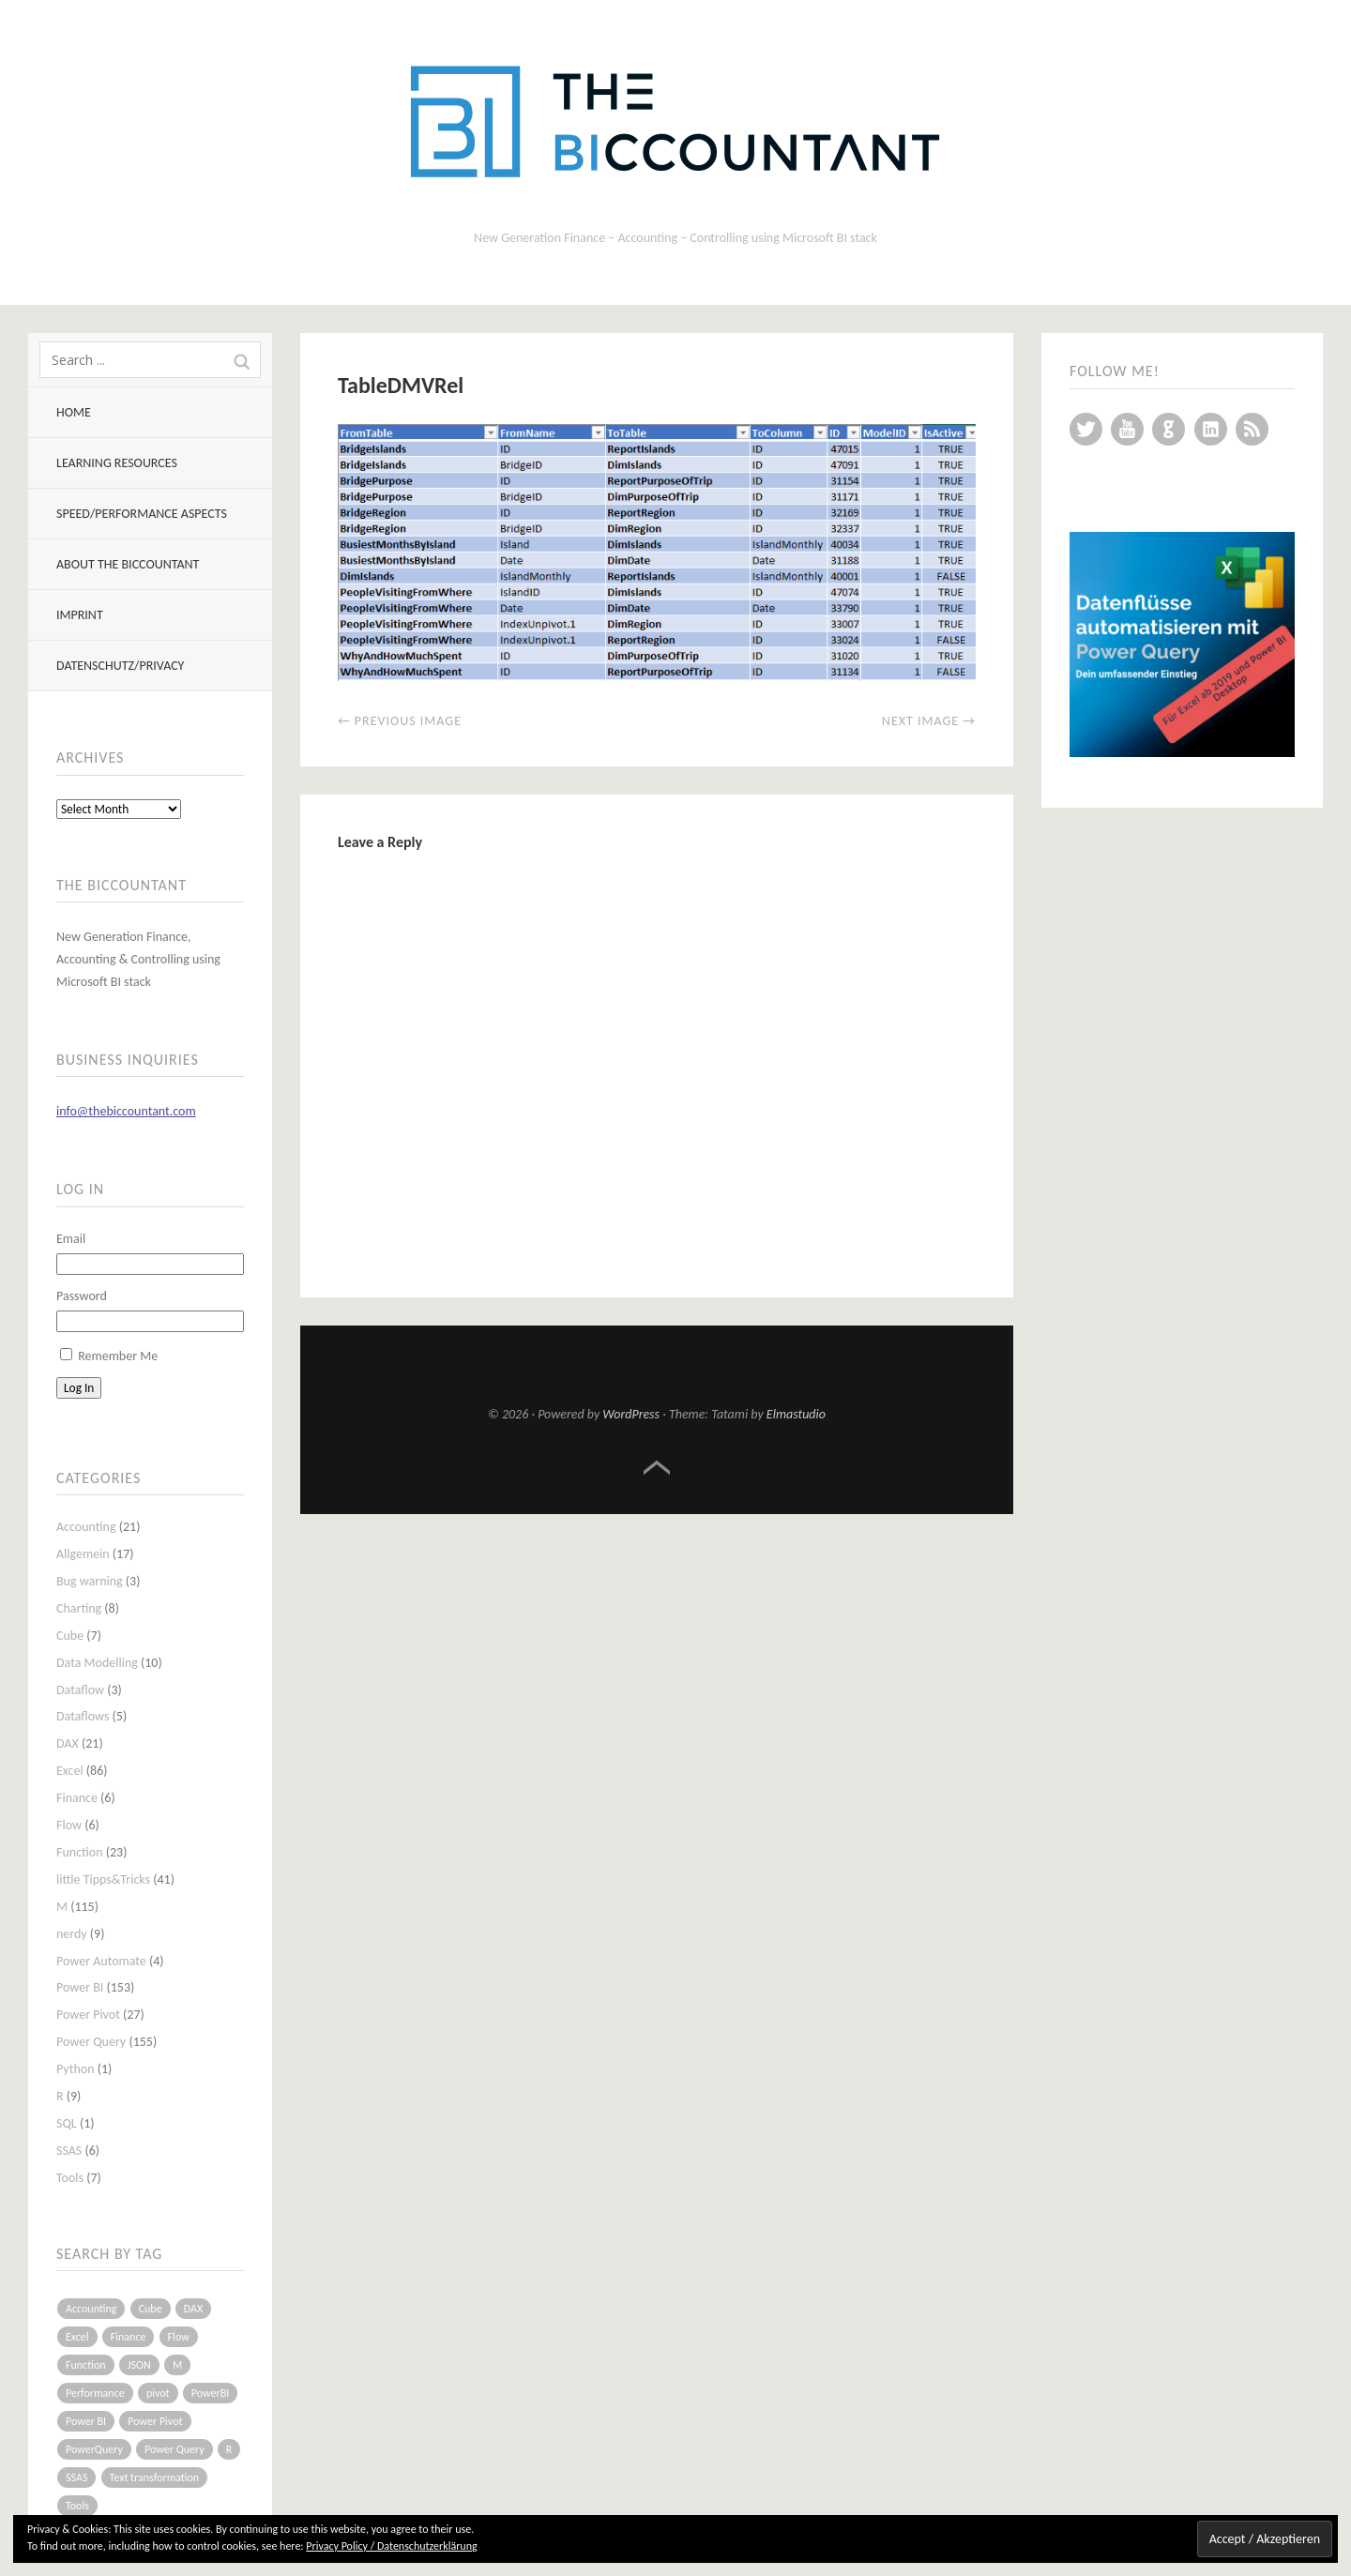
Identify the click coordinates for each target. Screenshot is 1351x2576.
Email (70, 1239)
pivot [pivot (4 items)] (158, 2393)
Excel (69, 1771)
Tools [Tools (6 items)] (77, 2505)
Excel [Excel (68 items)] (77, 2336)
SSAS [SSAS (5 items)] (76, 2477)
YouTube (1127, 429)
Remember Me (118, 1356)
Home (73, 412)
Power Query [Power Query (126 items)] (174, 2449)
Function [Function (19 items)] (86, 2364)
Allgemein (83, 1554)
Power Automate (101, 1961)
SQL (66, 2123)
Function (79, 1852)
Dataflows (82, 1716)
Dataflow (80, 1690)
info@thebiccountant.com (126, 1111)
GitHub (1168, 429)
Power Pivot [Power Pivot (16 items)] (155, 2421)
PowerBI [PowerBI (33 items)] (210, 2393)
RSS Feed (1252, 429)
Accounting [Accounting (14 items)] (91, 2308)
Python (75, 2069)
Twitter (1086, 429)
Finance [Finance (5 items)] (128, 2336)
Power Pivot (88, 2015)
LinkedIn (1210, 429)
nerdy (71, 1934)
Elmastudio (796, 1414)
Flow (69, 1825)
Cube (69, 1636)
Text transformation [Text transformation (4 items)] (155, 2477)
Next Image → (929, 721)
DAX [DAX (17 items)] (193, 2308)
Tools (69, 2178)
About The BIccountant (127, 564)
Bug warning (89, 1581)
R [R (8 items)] (229, 2449)
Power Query (91, 2042)
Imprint (79, 615)
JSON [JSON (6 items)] (139, 2364)
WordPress (631, 1414)
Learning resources (116, 463)
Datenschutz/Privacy (120, 666)
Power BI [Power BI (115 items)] (86, 2421)
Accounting (86, 1527)
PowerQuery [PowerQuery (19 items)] (94, 2449)
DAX (67, 1743)
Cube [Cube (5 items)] (150, 2308)
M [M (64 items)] (177, 2364)
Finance (77, 1798)
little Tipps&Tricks (103, 1879)
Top (657, 1468)
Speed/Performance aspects (141, 514)
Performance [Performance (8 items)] (95, 2393)
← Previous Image (400, 721)
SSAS (69, 2151)
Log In (79, 1388)
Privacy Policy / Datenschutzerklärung (391, 2546)
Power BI (79, 1987)
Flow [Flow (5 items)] (179, 2336)
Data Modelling (97, 1663)
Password (81, 1296)
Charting (78, 1608)
